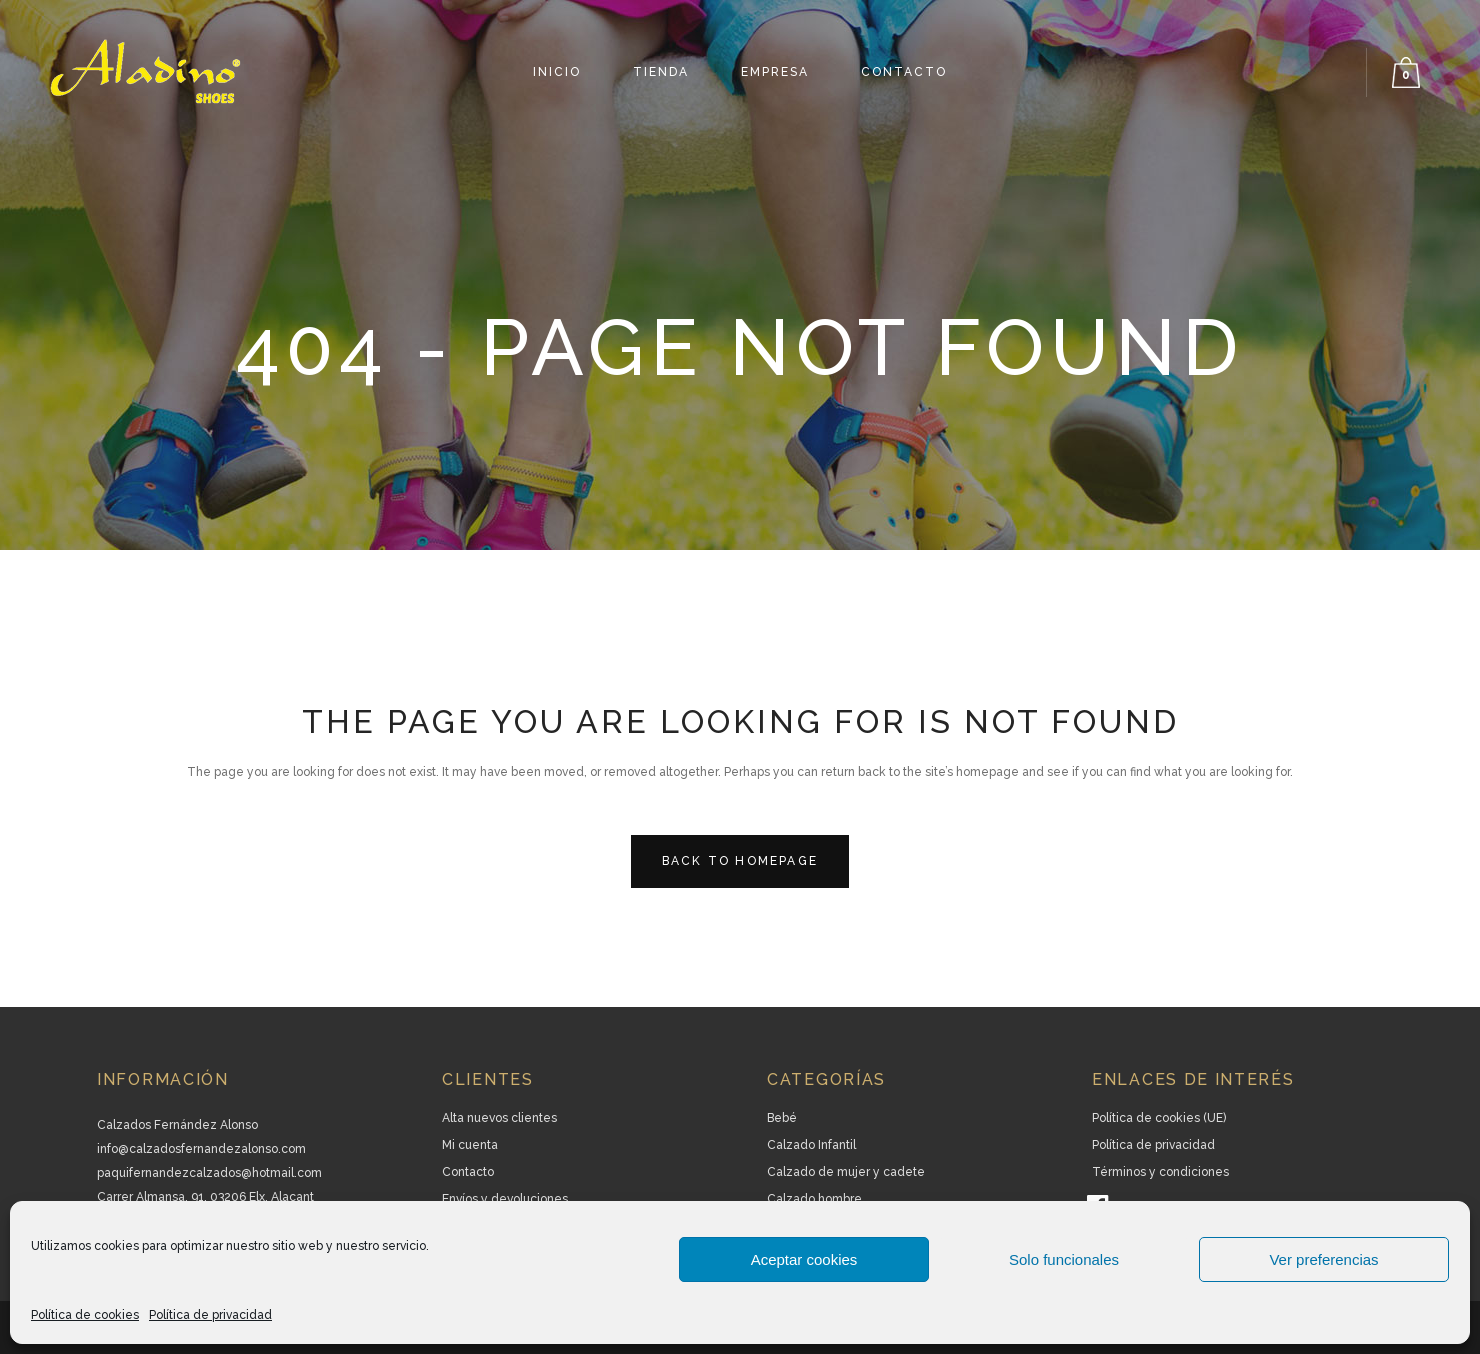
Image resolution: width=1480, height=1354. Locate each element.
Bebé (782, 1118)
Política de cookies (85, 1315)
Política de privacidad (210, 1315)
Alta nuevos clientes (499, 1118)
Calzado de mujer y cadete (846, 1172)
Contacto (468, 1172)
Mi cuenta (470, 1145)
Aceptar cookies (804, 1259)
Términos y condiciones (1160, 1172)
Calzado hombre (814, 1199)
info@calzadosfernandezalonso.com (201, 1149)
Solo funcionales (1064, 1259)
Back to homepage (740, 861)
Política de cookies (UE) (1159, 1118)
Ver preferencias (1323, 1259)
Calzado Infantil (811, 1145)
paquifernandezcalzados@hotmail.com (209, 1173)
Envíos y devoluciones (505, 1199)
